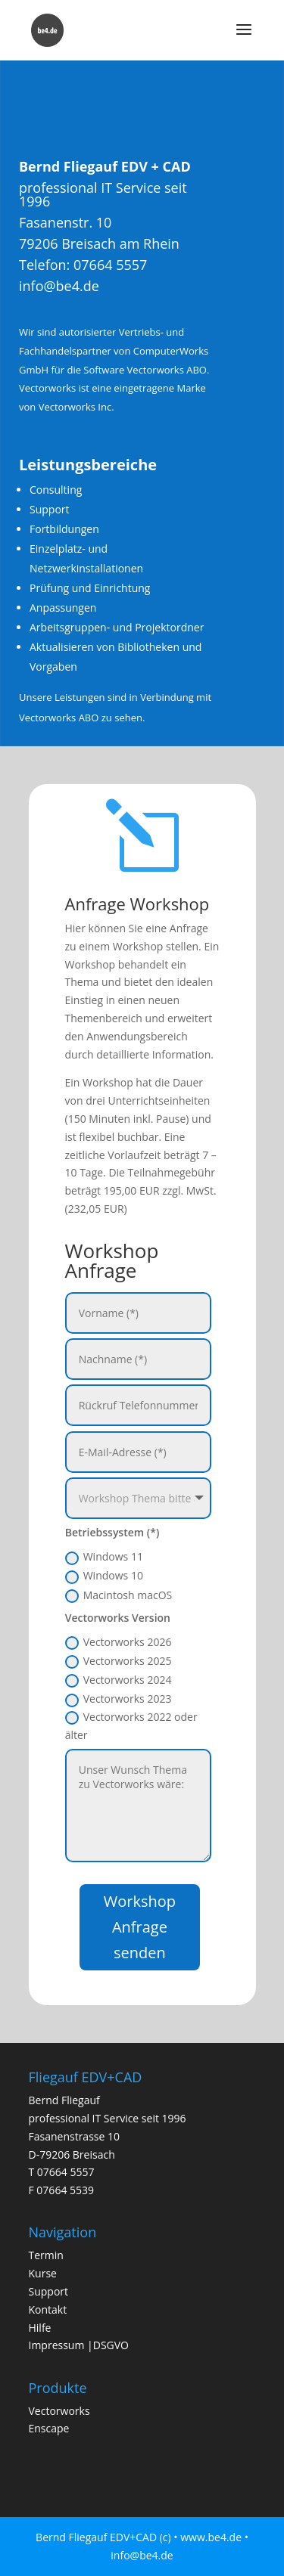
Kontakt (48, 2309)
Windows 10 (104, 1575)
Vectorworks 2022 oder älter (131, 1726)
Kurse (43, 2273)
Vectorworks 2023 (118, 1698)
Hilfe (40, 2327)
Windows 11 (104, 1556)
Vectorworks (59, 2411)
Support (49, 2291)
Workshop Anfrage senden (140, 1927)
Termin (46, 2255)
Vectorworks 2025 (118, 1661)
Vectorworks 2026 (118, 1642)
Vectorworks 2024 (118, 1680)
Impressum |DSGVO (79, 2345)
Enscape (49, 2428)
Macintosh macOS (119, 1595)
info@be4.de (68, 297)
